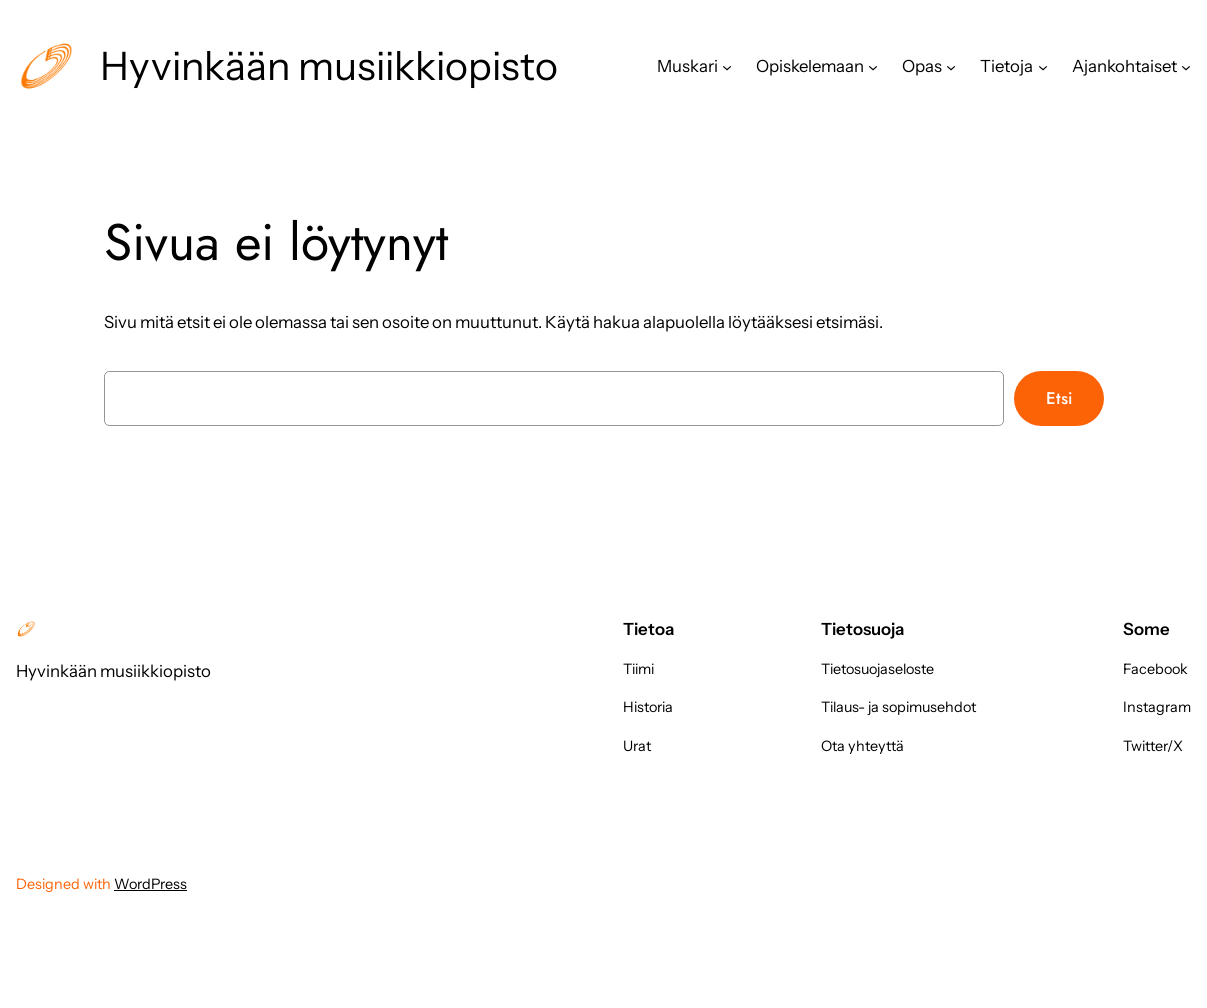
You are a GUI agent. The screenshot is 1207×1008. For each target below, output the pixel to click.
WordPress (150, 884)
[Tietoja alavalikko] (1043, 66)
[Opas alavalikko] (951, 66)
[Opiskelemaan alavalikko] (873, 66)
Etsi (1059, 398)
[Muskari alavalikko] (727, 66)
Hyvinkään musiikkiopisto (329, 66)
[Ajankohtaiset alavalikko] (1186, 66)
